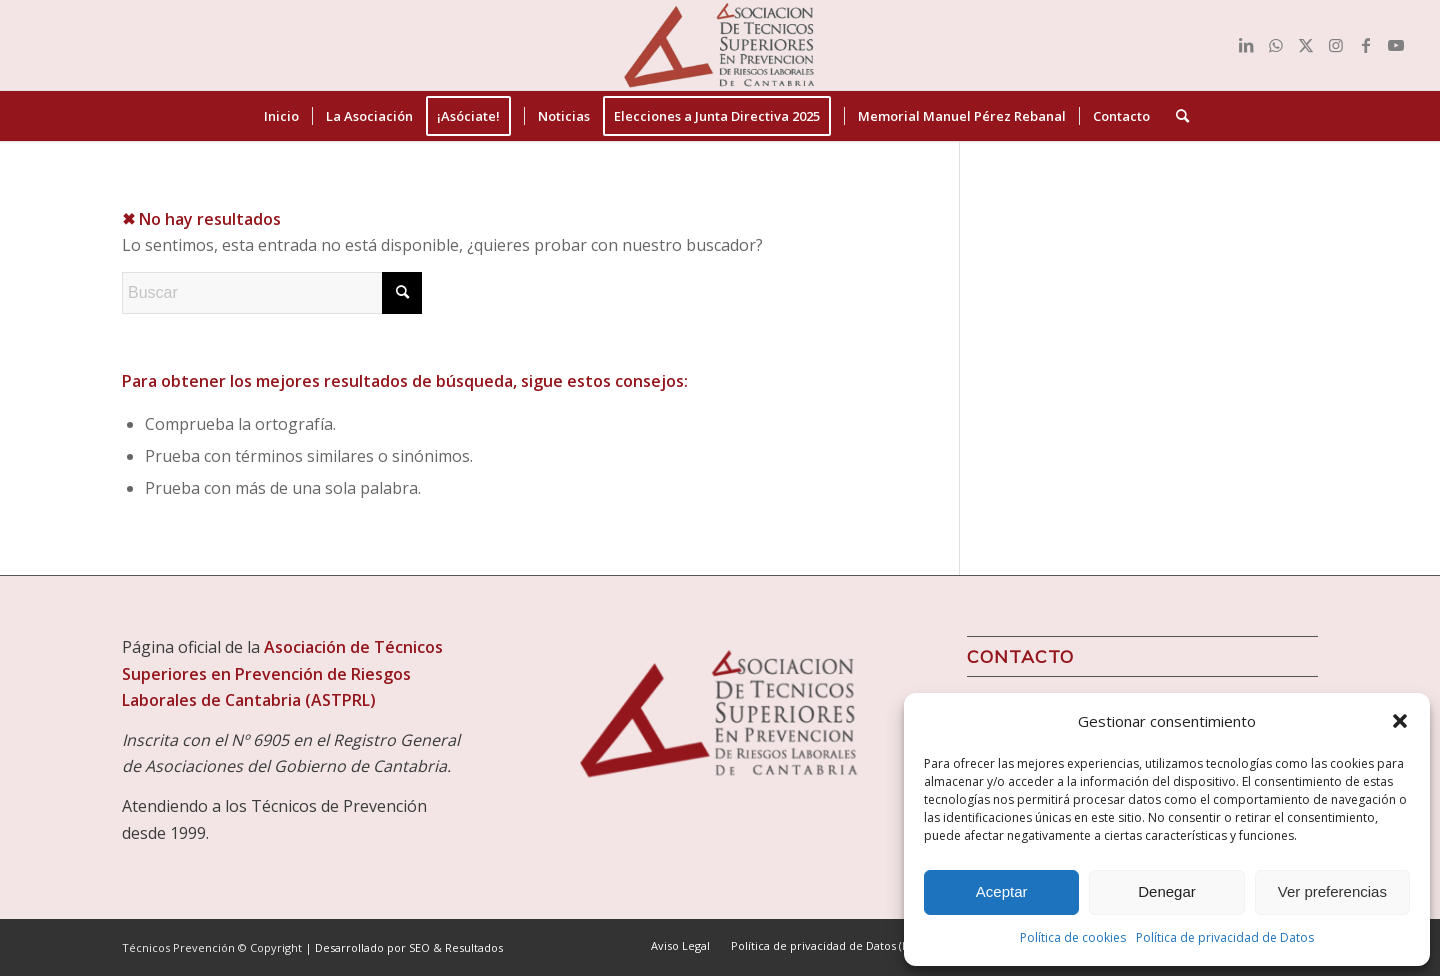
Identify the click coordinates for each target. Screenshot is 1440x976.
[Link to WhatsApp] (1276, 45)
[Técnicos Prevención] (720, 45)
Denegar (1167, 891)
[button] (1400, 721)
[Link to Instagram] (1336, 45)
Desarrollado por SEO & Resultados (409, 947)
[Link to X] (1306, 45)
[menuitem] (281, 116)
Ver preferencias (1332, 891)
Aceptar (1002, 891)
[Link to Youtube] (1396, 45)
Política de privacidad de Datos (1225, 937)
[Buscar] (1176, 116)
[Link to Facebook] (1366, 45)
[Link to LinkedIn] (1246, 45)
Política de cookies (1073, 937)
